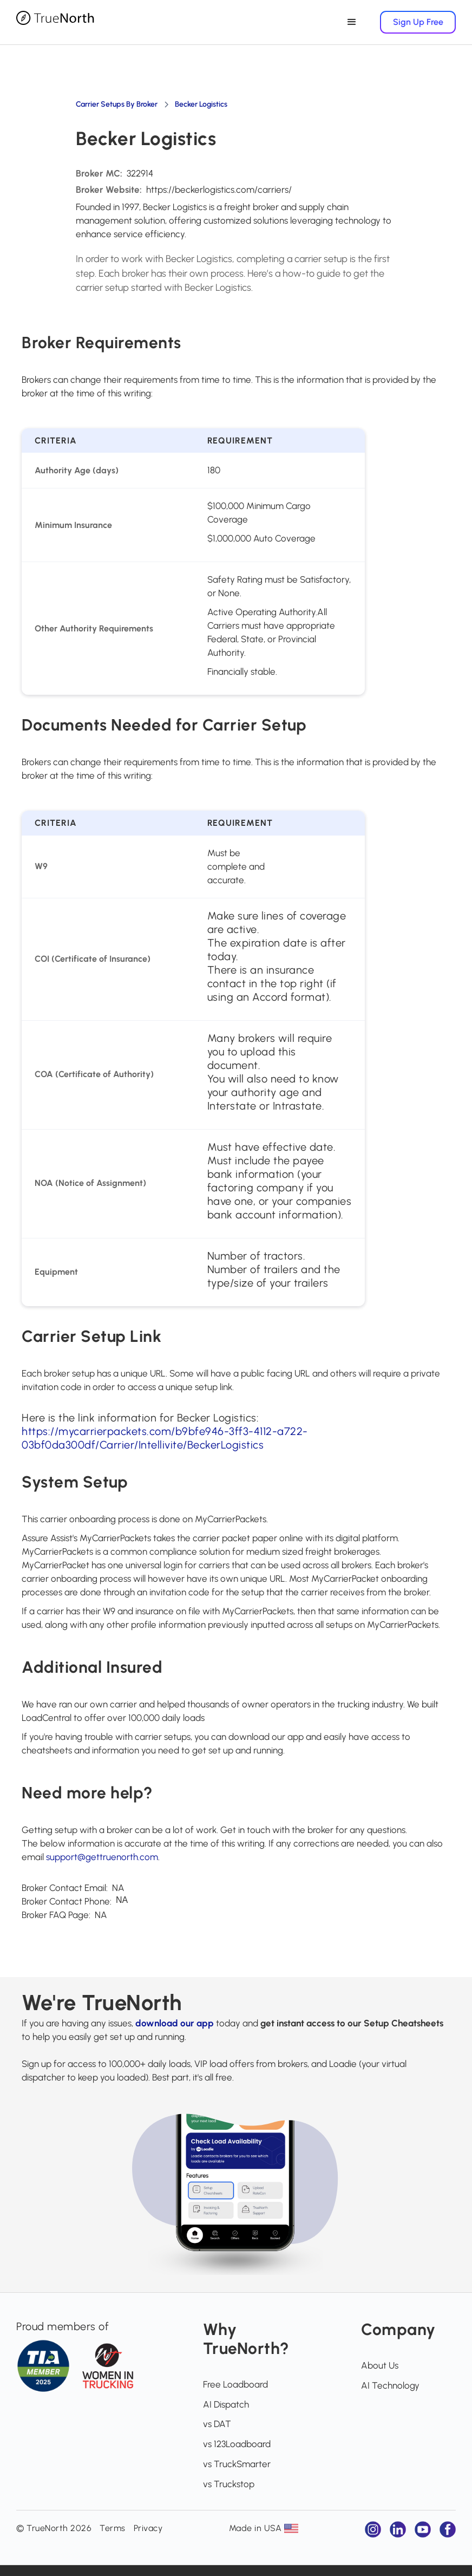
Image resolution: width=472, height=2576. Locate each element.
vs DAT (217, 2423)
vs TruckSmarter (237, 2463)
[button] (347, 22)
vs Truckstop (228, 2484)
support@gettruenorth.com (102, 1856)
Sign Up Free (418, 22)
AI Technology (390, 2385)
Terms (113, 2528)
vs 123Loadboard (237, 2443)
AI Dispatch (226, 2404)
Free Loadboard (235, 2384)
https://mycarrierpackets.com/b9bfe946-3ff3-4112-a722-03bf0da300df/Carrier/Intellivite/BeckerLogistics (165, 1438)
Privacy (148, 2528)
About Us (379, 2365)
